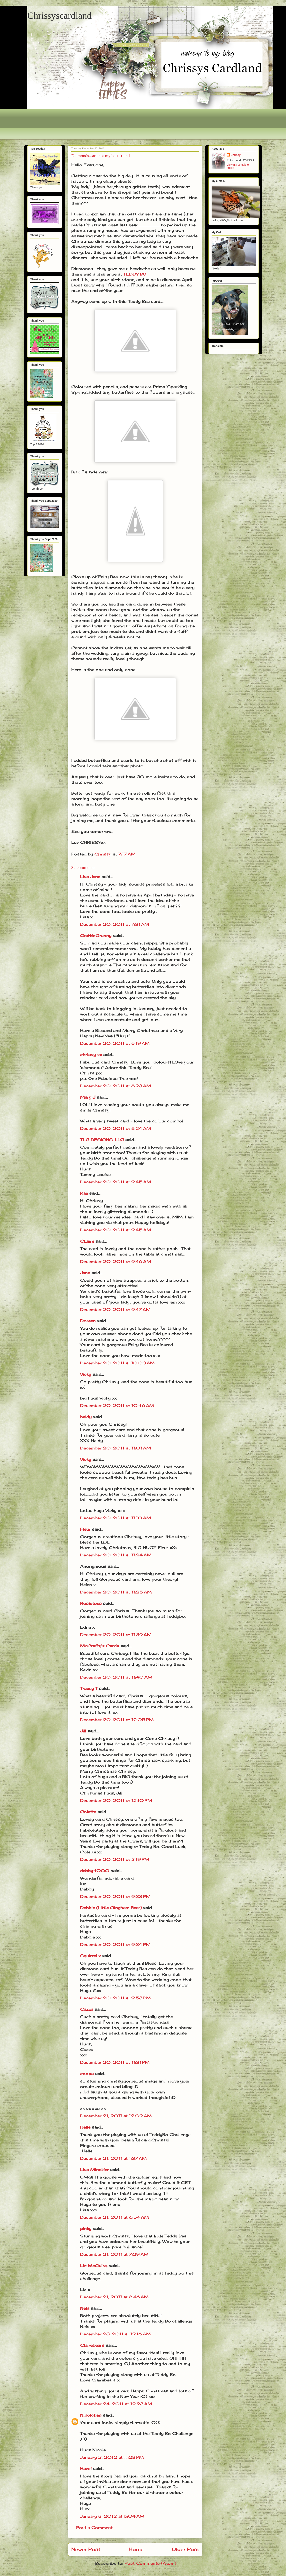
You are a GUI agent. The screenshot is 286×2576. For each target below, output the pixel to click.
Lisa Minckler (94, 2169)
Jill (83, 1731)
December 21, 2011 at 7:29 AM (114, 2254)
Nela (84, 2308)
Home (136, 2549)
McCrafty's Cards (99, 1645)
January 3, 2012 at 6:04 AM (112, 2516)
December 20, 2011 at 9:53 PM (115, 1997)
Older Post (185, 2549)
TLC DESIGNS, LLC (102, 1139)
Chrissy (236, 154)
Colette (88, 1811)
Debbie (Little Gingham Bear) (111, 1907)
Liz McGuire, (93, 2265)
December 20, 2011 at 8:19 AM (115, 1043)
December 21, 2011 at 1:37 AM (113, 2158)
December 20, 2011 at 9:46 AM (115, 1261)
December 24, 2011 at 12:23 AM (116, 2403)
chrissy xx (91, 1054)
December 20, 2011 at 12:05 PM (117, 1719)
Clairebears (92, 2345)
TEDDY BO (134, 274)
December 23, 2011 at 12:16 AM (115, 2333)
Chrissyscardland (59, 15)
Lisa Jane (90, 876)
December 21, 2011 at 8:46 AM (114, 2296)
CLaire (87, 1241)
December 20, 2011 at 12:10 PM (116, 1800)
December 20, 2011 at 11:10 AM (115, 1517)
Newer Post (85, 2549)
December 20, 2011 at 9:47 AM (115, 1309)
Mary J (87, 1097)
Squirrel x (90, 1955)
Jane (85, 1272)
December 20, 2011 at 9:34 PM (115, 1944)
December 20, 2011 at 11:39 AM (116, 1634)
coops (87, 2073)
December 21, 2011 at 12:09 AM (116, 2115)
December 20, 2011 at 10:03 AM (117, 1362)
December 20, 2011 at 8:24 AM (115, 1128)
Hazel (86, 2468)
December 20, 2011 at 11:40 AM (116, 1677)
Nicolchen (91, 2415)
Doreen (88, 1320)
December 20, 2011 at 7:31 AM (114, 924)
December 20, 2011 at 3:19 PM (114, 1859)
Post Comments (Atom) (150, 2563)
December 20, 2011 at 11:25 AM (116, 1592)
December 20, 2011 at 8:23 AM (115, 1085)
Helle (85, 2127)
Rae (84, 1193)
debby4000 (94, 1870)
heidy (86, 1416)
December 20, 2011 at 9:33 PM (115, 1896)
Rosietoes (91, 1603)
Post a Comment (94, 2527)
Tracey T (89, 1688)
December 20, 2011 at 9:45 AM (115, 1181)
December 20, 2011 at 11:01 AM (115, 1448)
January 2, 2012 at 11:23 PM (112, 2457)
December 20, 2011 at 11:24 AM (116, 1555)
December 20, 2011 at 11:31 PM (115, 2062)
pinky (85, 2228)
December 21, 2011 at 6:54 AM (114, 2217)
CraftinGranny (95, 935)
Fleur (85, 1529)
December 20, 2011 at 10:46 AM (117, 1405)
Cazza (86, 2009)
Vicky (85, 1374)
